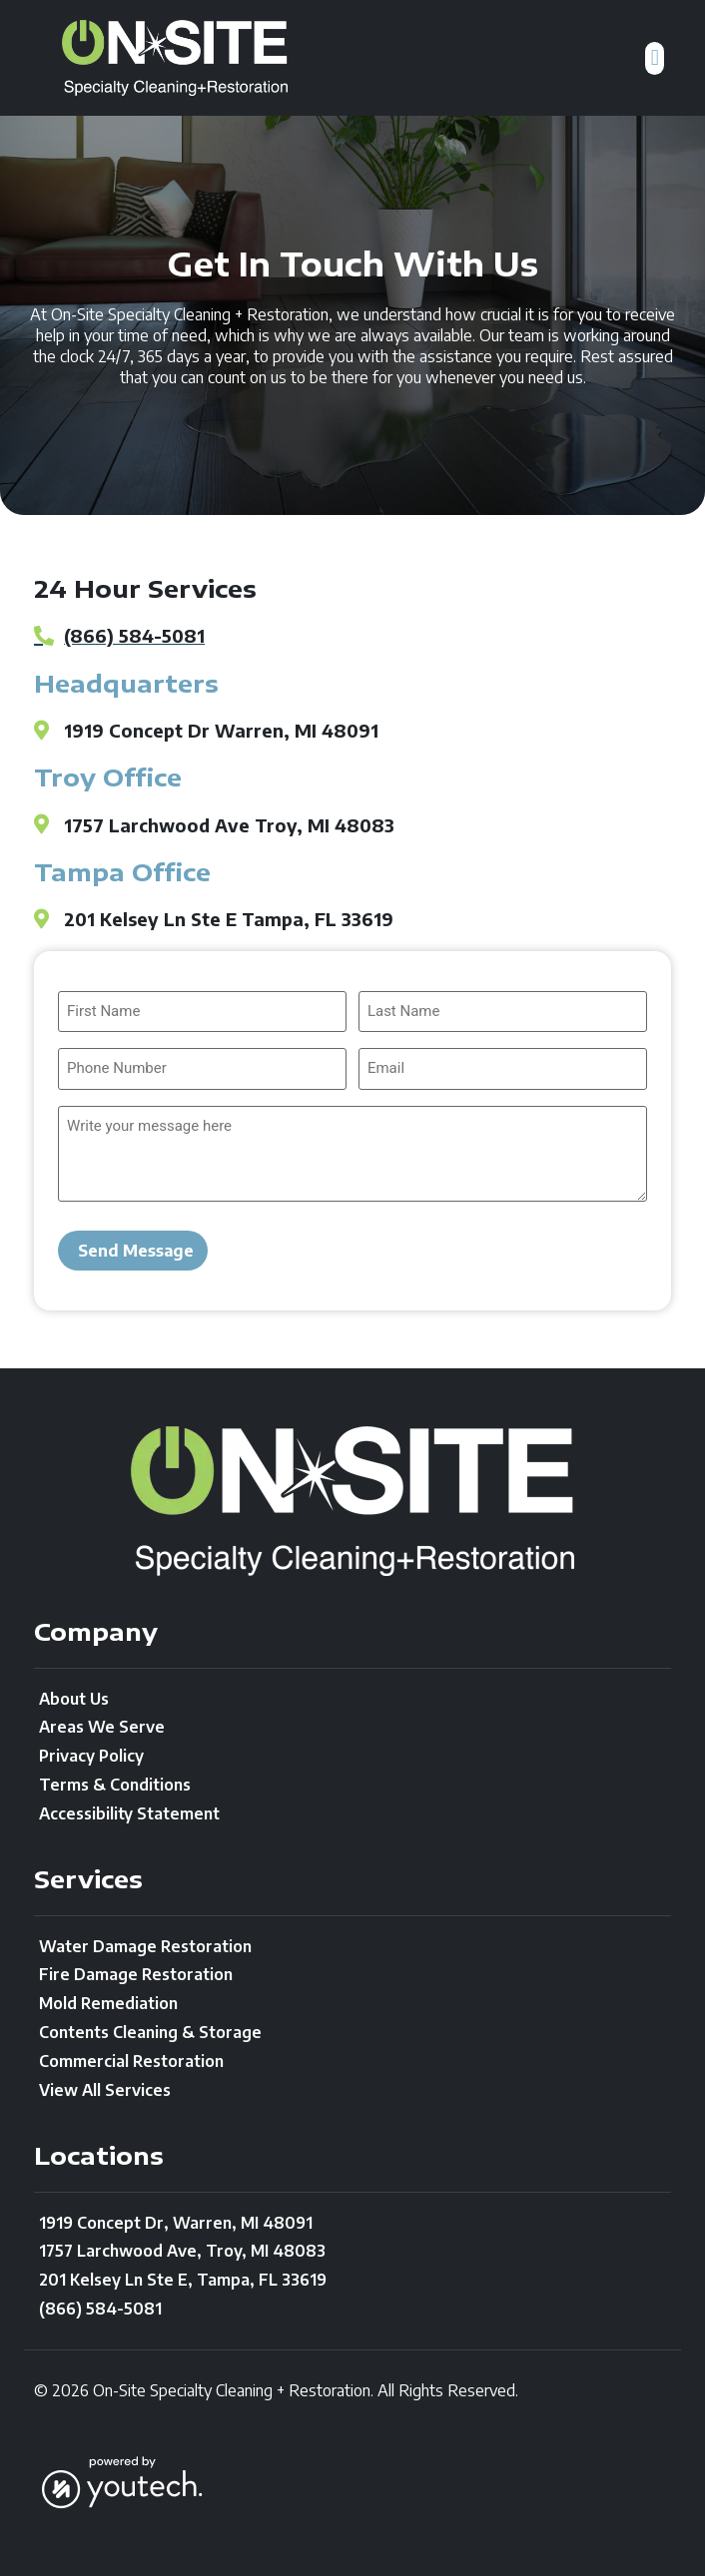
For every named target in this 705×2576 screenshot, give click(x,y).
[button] (654, 58)
